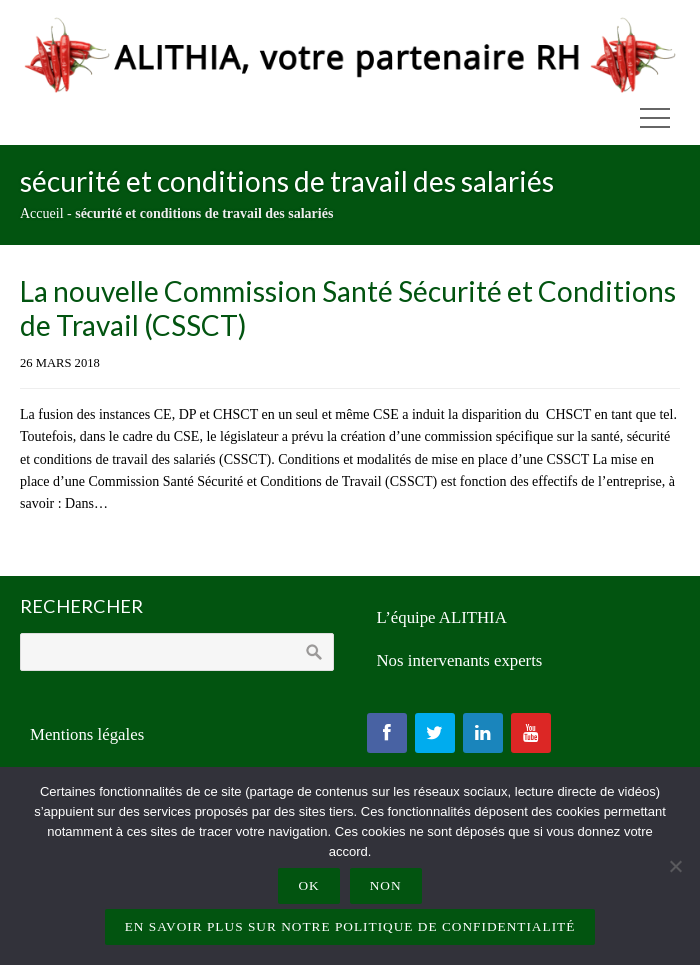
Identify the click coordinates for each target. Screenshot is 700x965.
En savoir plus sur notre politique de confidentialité (350, 926)
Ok (308, 885)
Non (386, 885)
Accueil (42, 213)
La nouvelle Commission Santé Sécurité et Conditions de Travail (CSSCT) (348, 308)
